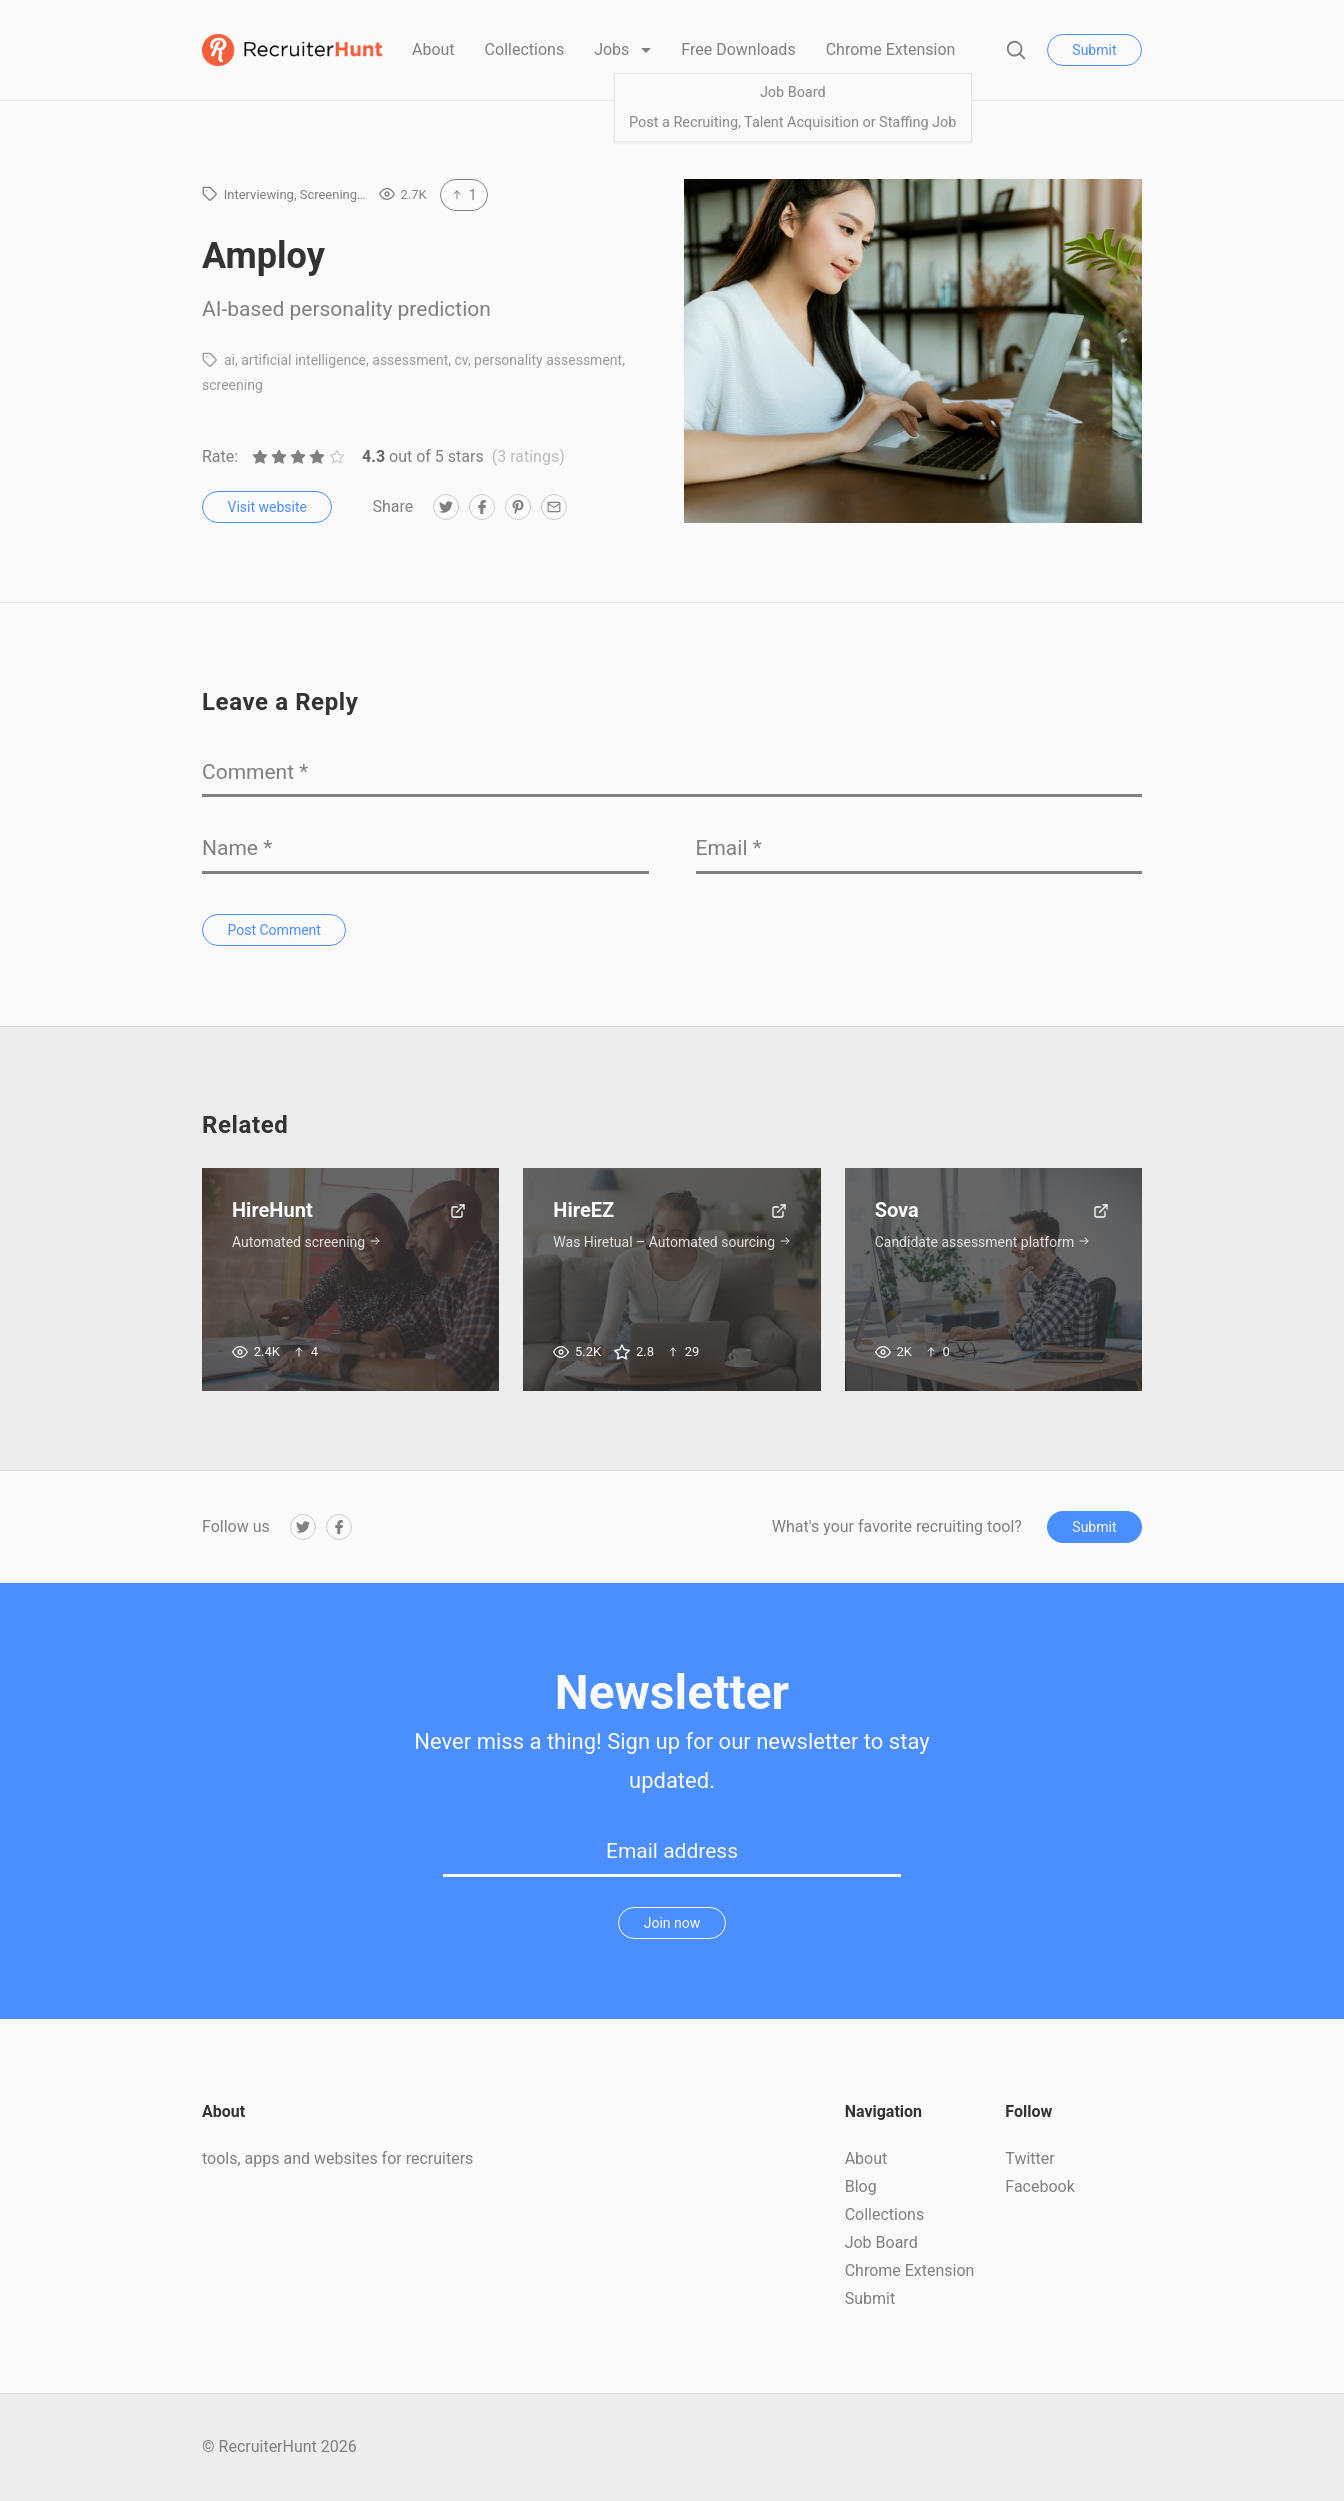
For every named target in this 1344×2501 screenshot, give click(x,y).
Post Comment (274, 930)
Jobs (613, 49)
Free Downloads (738, 49)
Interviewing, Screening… (295, 194)
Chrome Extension (891, 49)
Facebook (1039, 2186)
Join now (672, 1923)
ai (229, 360)
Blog (861, 2186)
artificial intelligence (303, 360)
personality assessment (548, 360)
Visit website (267, 507)
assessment (410, 360)
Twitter (1029, 2158)
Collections (525, 49)
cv (460, 360)
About (433, 49)
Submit (1094, 50)
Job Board (881, 2242)
